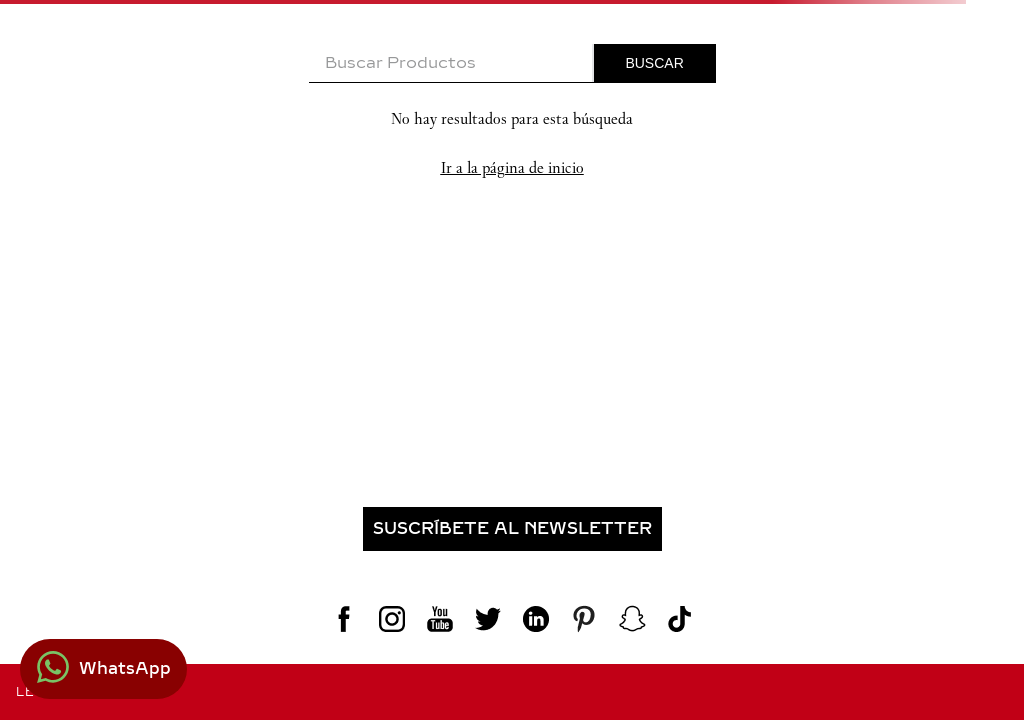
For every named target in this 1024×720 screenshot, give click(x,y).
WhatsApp (125, 668)
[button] (512, 529)
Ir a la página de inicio (512, 167)
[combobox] (512, 63)
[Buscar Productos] (655, 63)
